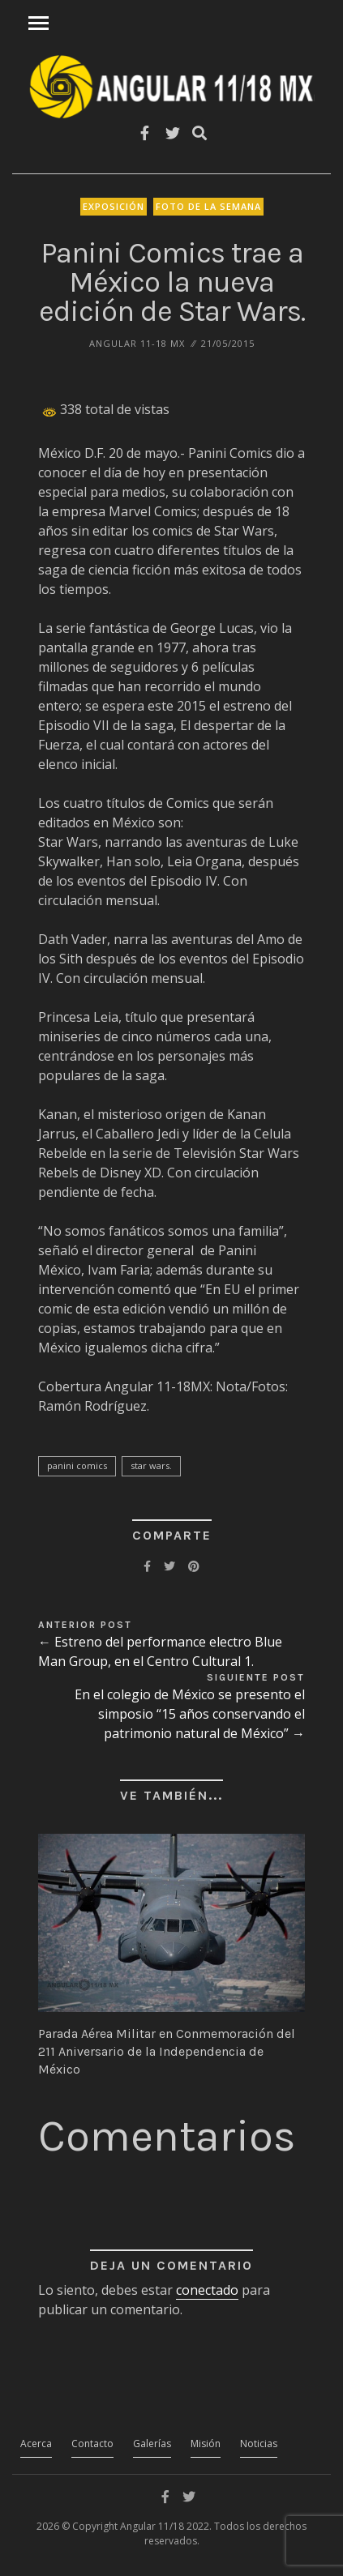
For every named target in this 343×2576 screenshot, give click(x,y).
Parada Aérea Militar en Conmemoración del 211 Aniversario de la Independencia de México (166, 2052)
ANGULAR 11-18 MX (137, 343)
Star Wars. (151, 1465)
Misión (206, 2443)
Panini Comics (77, 1465)
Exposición (113, 206)
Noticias (258, 2443)
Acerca (36, 2443)
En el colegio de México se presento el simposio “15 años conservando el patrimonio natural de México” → (190, 1713)
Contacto (92, 2443)
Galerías (152, 2443)
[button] (171, 1922)
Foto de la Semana (208, 206)
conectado (207, 2290)
